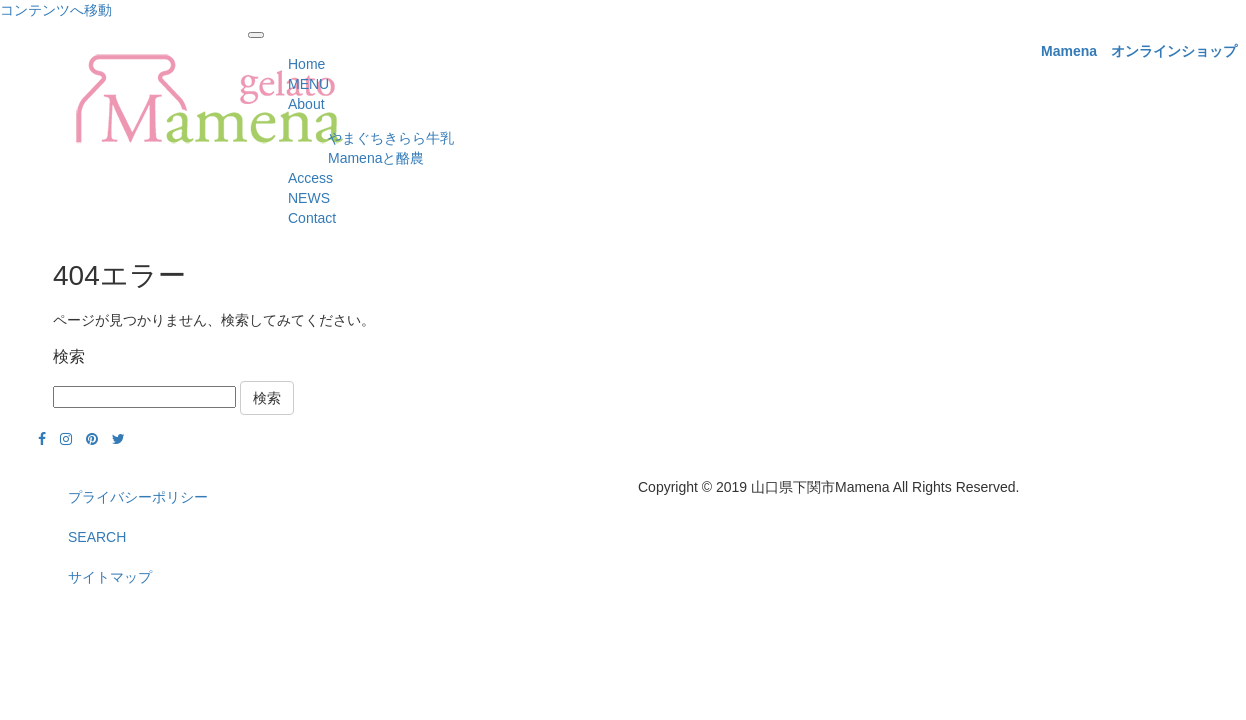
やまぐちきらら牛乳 (391, 138)
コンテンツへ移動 (56, 10)
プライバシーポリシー (138, 497)
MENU (308, 84)
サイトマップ (110, 577)
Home (306, 64)
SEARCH (97, 537)
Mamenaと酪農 (376, 158)
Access (310, 178)
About (306, 104)
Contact (312, 218)
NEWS (309, 198)
